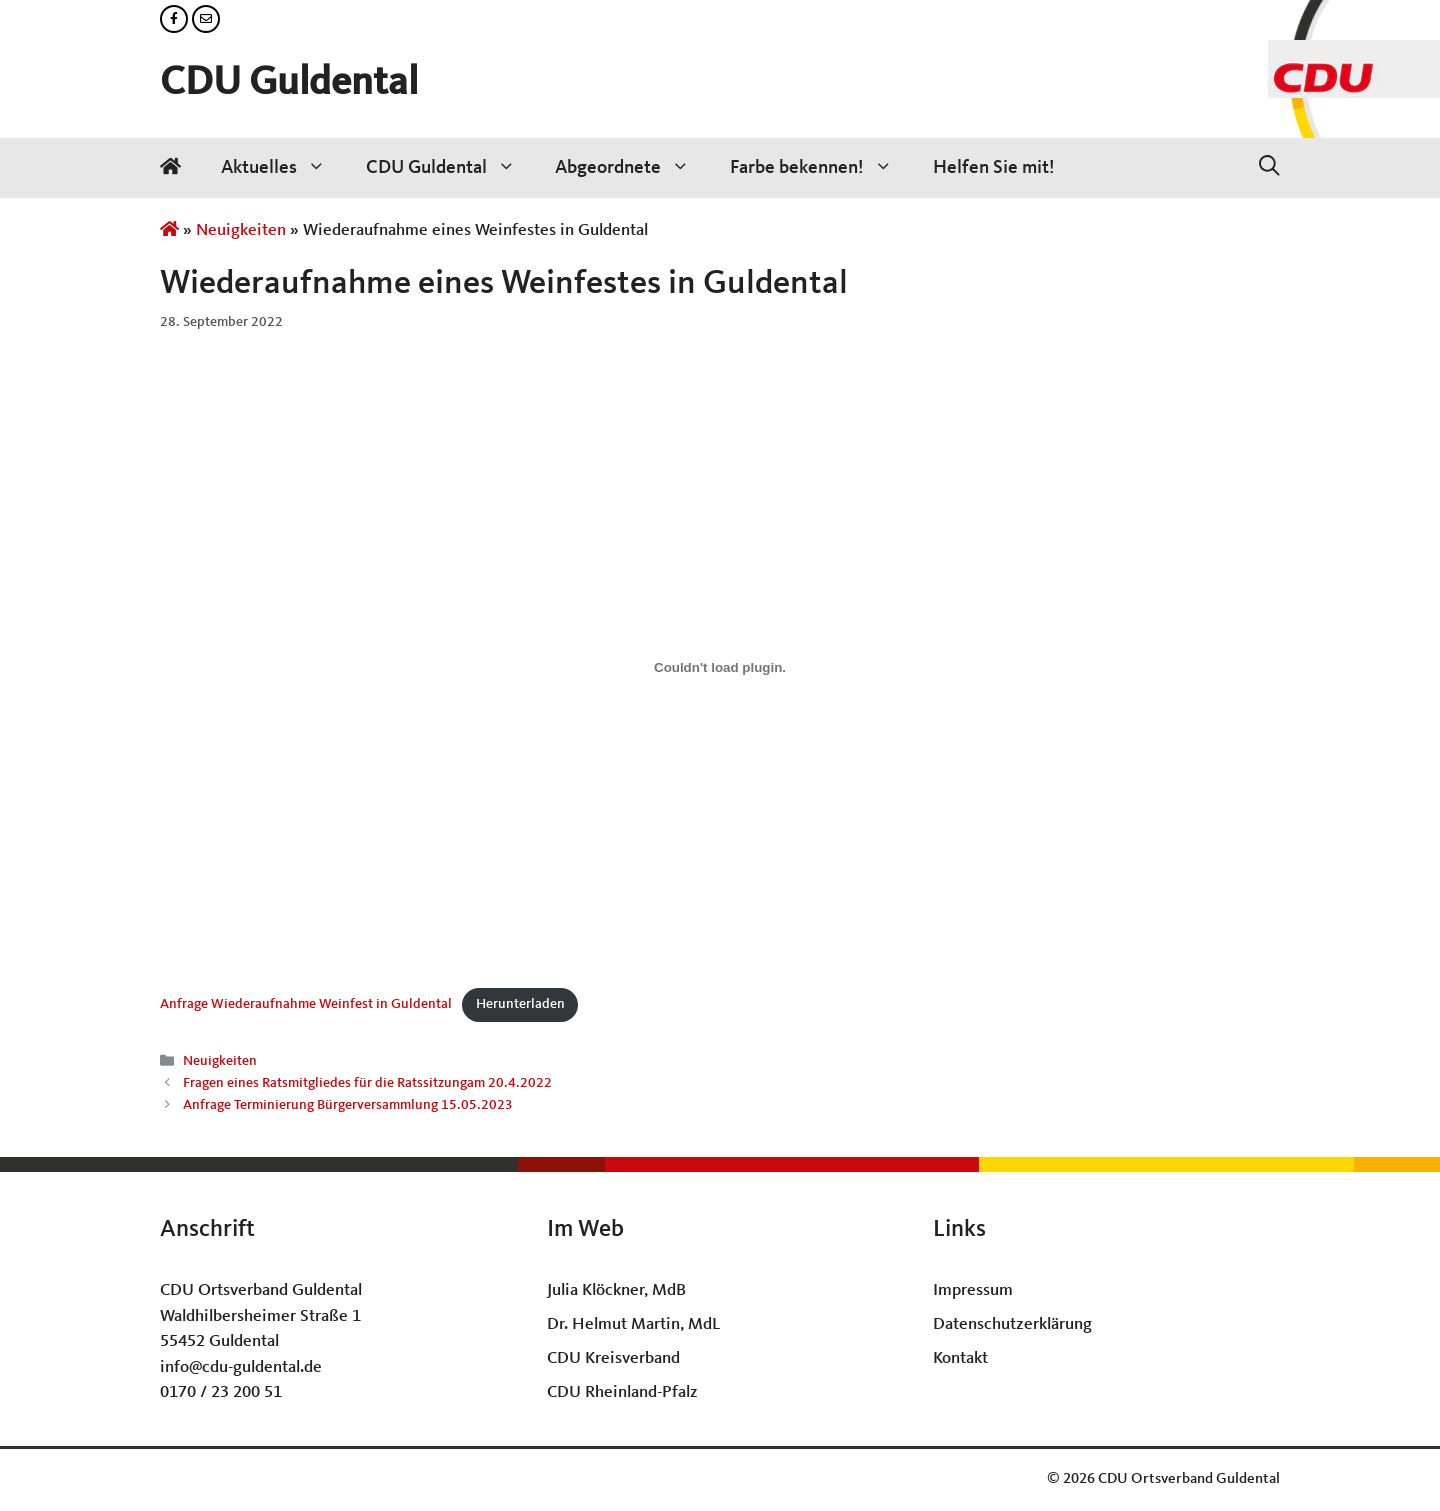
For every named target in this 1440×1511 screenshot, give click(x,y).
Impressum (973, 1290)
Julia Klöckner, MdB (616, 1290)
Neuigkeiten (241, 230)
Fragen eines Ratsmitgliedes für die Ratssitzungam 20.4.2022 (367, 1084)
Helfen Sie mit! (994, 168)
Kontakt (960, 1358)
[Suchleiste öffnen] (1269, 168)
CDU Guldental (289, 84)
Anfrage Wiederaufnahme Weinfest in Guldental (306, 1004)
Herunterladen (520, 1004)
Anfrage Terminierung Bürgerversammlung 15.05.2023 (348, 1106)
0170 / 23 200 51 (221, 1392)
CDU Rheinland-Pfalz (622, 1392)
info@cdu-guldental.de (241, 1367)
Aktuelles (283, 168)
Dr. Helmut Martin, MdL (633, 1324)
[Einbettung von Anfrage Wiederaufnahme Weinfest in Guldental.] (720, 667)
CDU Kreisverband (613, 1358)
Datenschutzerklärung (1012, 1324)
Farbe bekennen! (821, 168)
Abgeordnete (632, 168)
